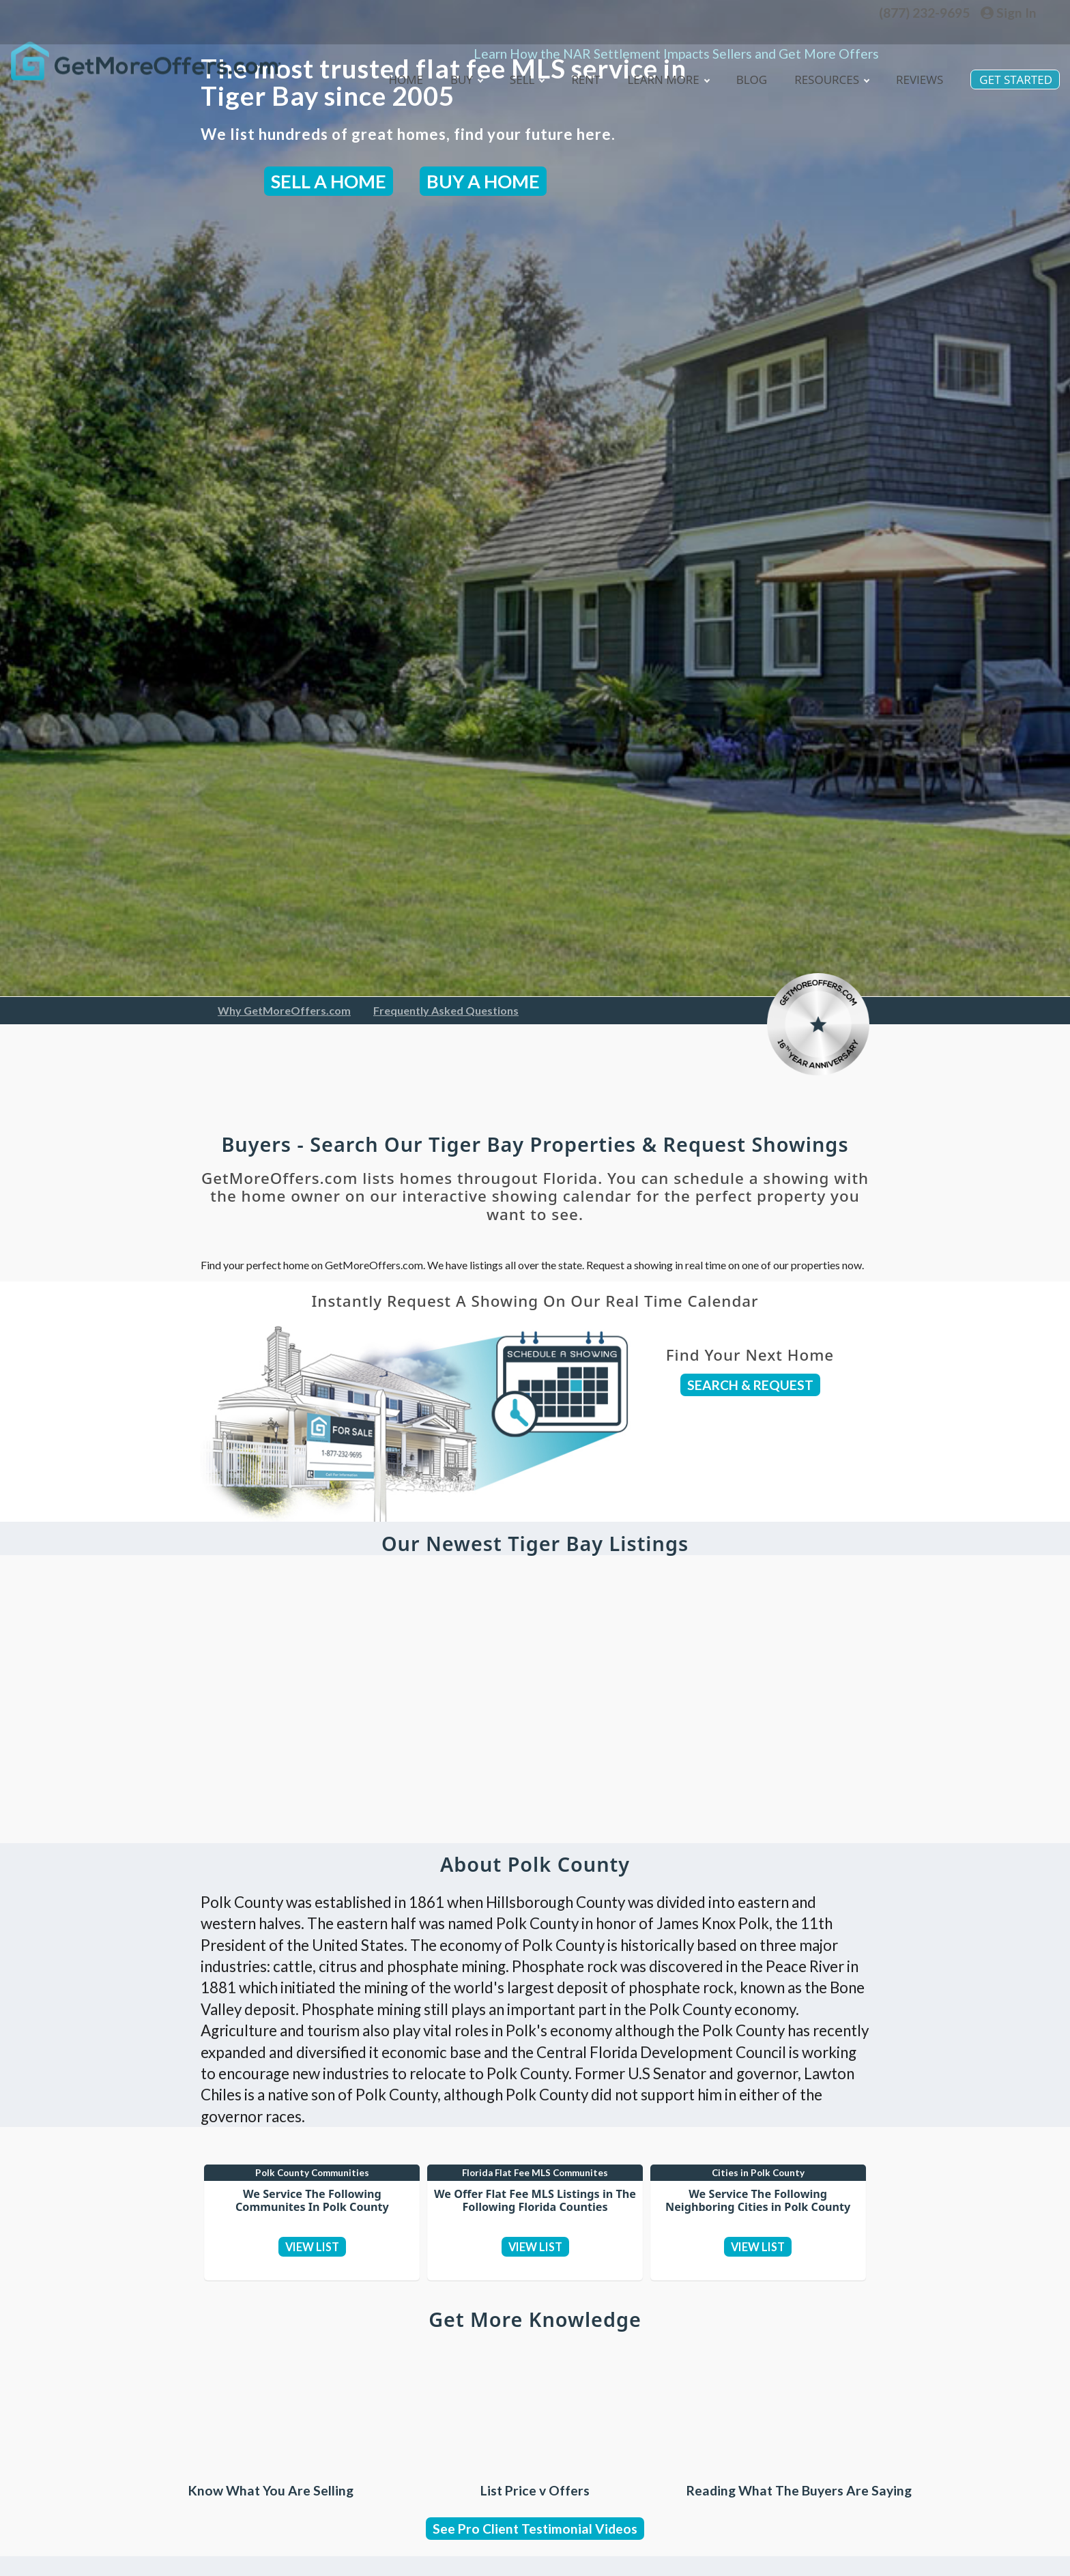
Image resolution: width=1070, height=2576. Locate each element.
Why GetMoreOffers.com (284, 1010)
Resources (826, 59)
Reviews (916, 59)
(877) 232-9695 (924, 12)
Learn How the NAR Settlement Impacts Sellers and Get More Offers (676, 33)
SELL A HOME (328, 181)
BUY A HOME (483, 181)
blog (745, 59)
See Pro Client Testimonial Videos (535, 2560)
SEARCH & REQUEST (750, 1385)
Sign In (1009, 12)
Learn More (659, 59)
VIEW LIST (312, 2255)
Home (390, 59)
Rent (574, 59)
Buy (452, 59)
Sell (514, 59)
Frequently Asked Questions (446, 1010)
